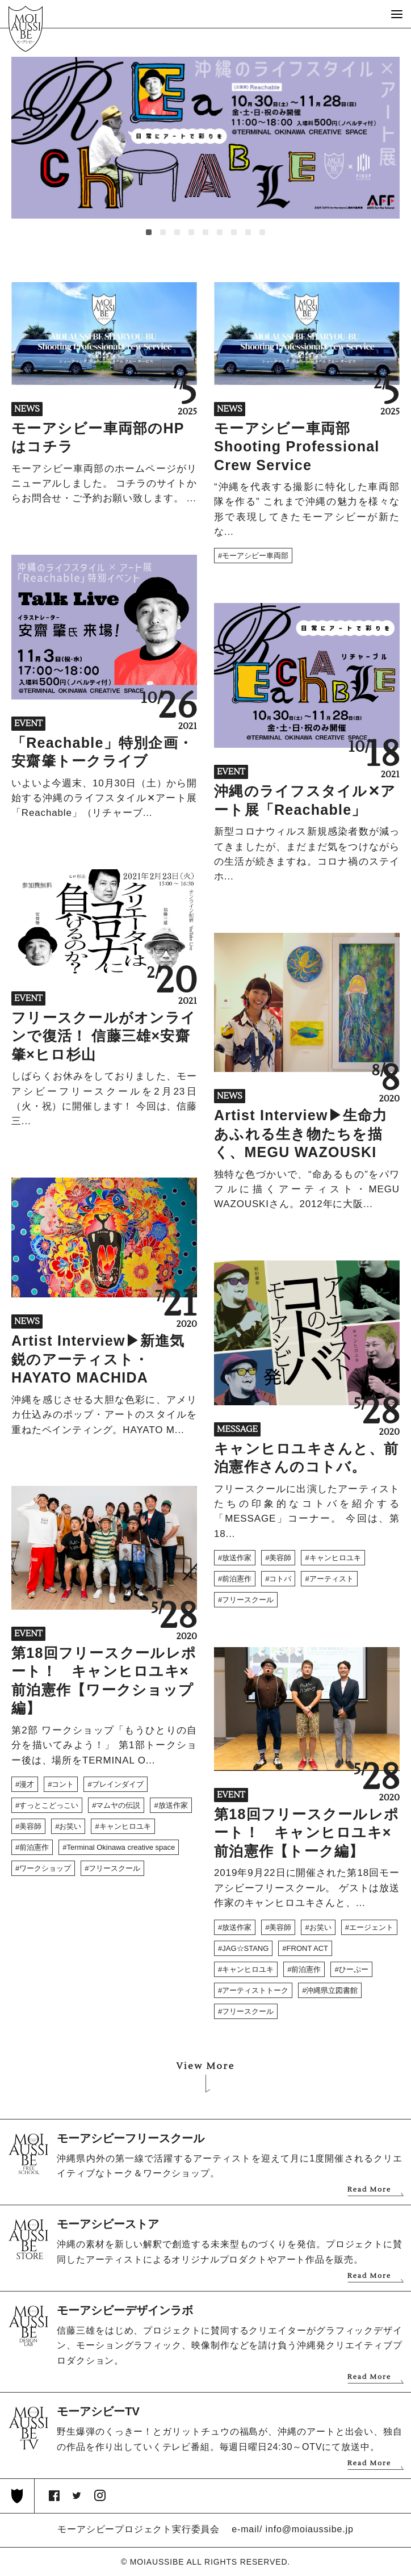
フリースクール (248, 1599)
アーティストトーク (255, 1990)
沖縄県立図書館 (332, 1990)
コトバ (280, 1578)
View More (206, 2066)
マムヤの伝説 (118, 1805)
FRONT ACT (307, 1948)
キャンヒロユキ (335, 1557)
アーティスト (331, 1578)
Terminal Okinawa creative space (120, 1847)
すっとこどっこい (48, 1805)
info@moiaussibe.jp (310, 2529)
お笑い (70, 1826)
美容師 (280, 1557)
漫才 (26, 1784)
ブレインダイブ (118, 1784)
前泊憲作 (236, 1578)
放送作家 (236, 1557)
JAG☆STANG (245, 1948)
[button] (149, 232)
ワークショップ (45, 1868)
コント (63, 1784)
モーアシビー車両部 (255, 555)
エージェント (371, 1927)
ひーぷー (353, 1969)
